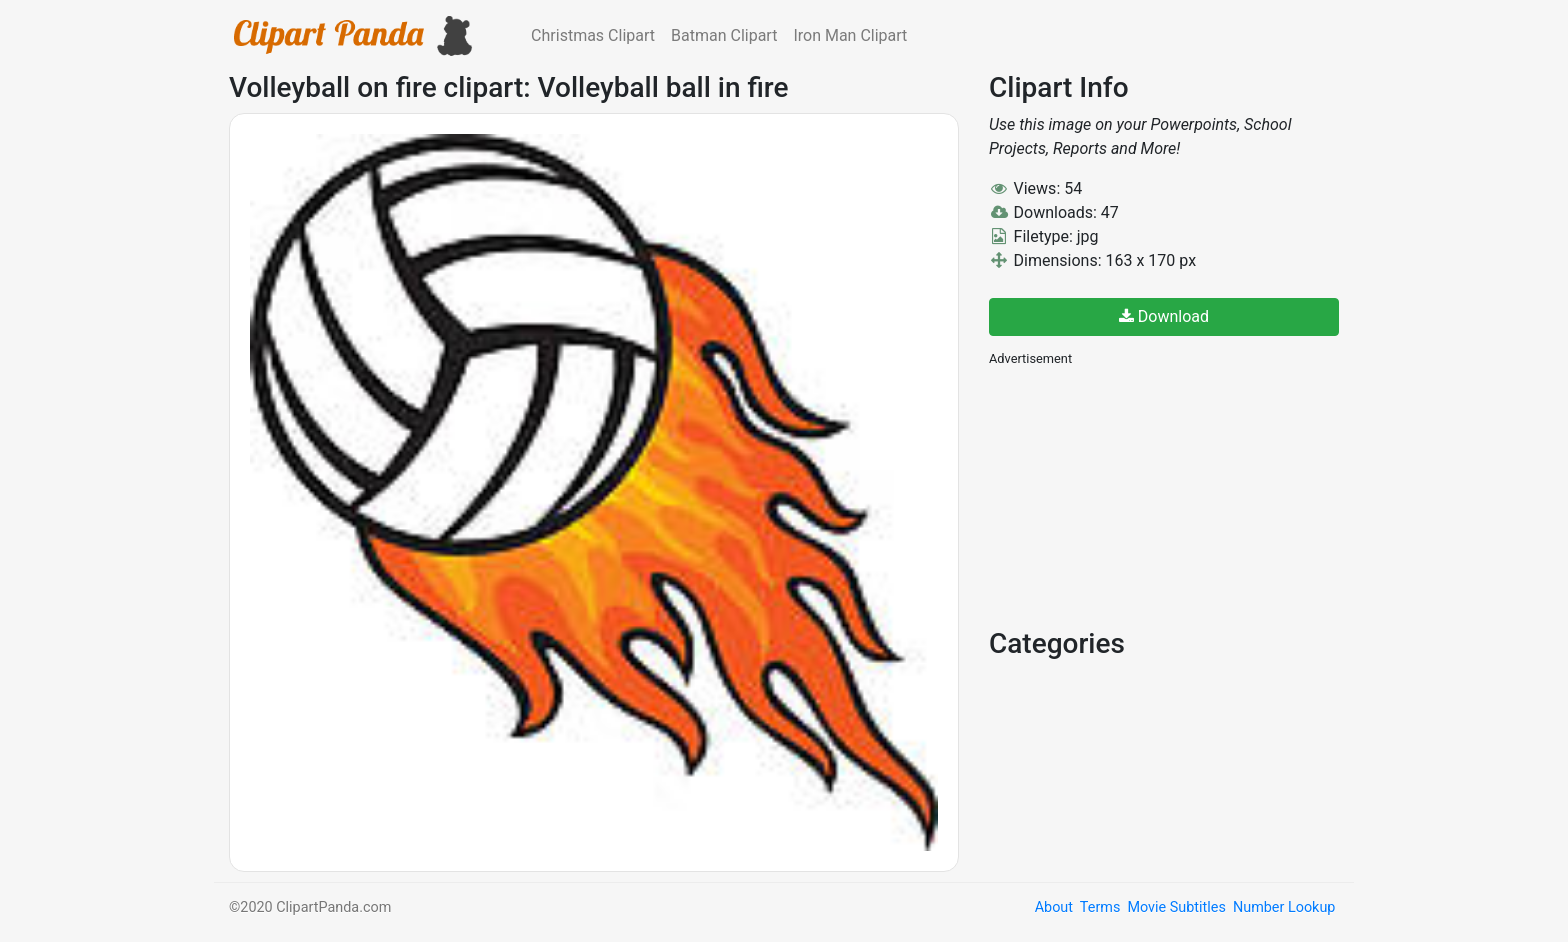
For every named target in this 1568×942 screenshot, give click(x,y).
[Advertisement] (1139, 495)
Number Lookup (1284, 907)
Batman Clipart (724, 35)
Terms (1100, 907)
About (1054, 907)
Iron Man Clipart (850, 35)
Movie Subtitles (1176, 907)
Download (1164, 316)
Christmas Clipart (593, 35)
